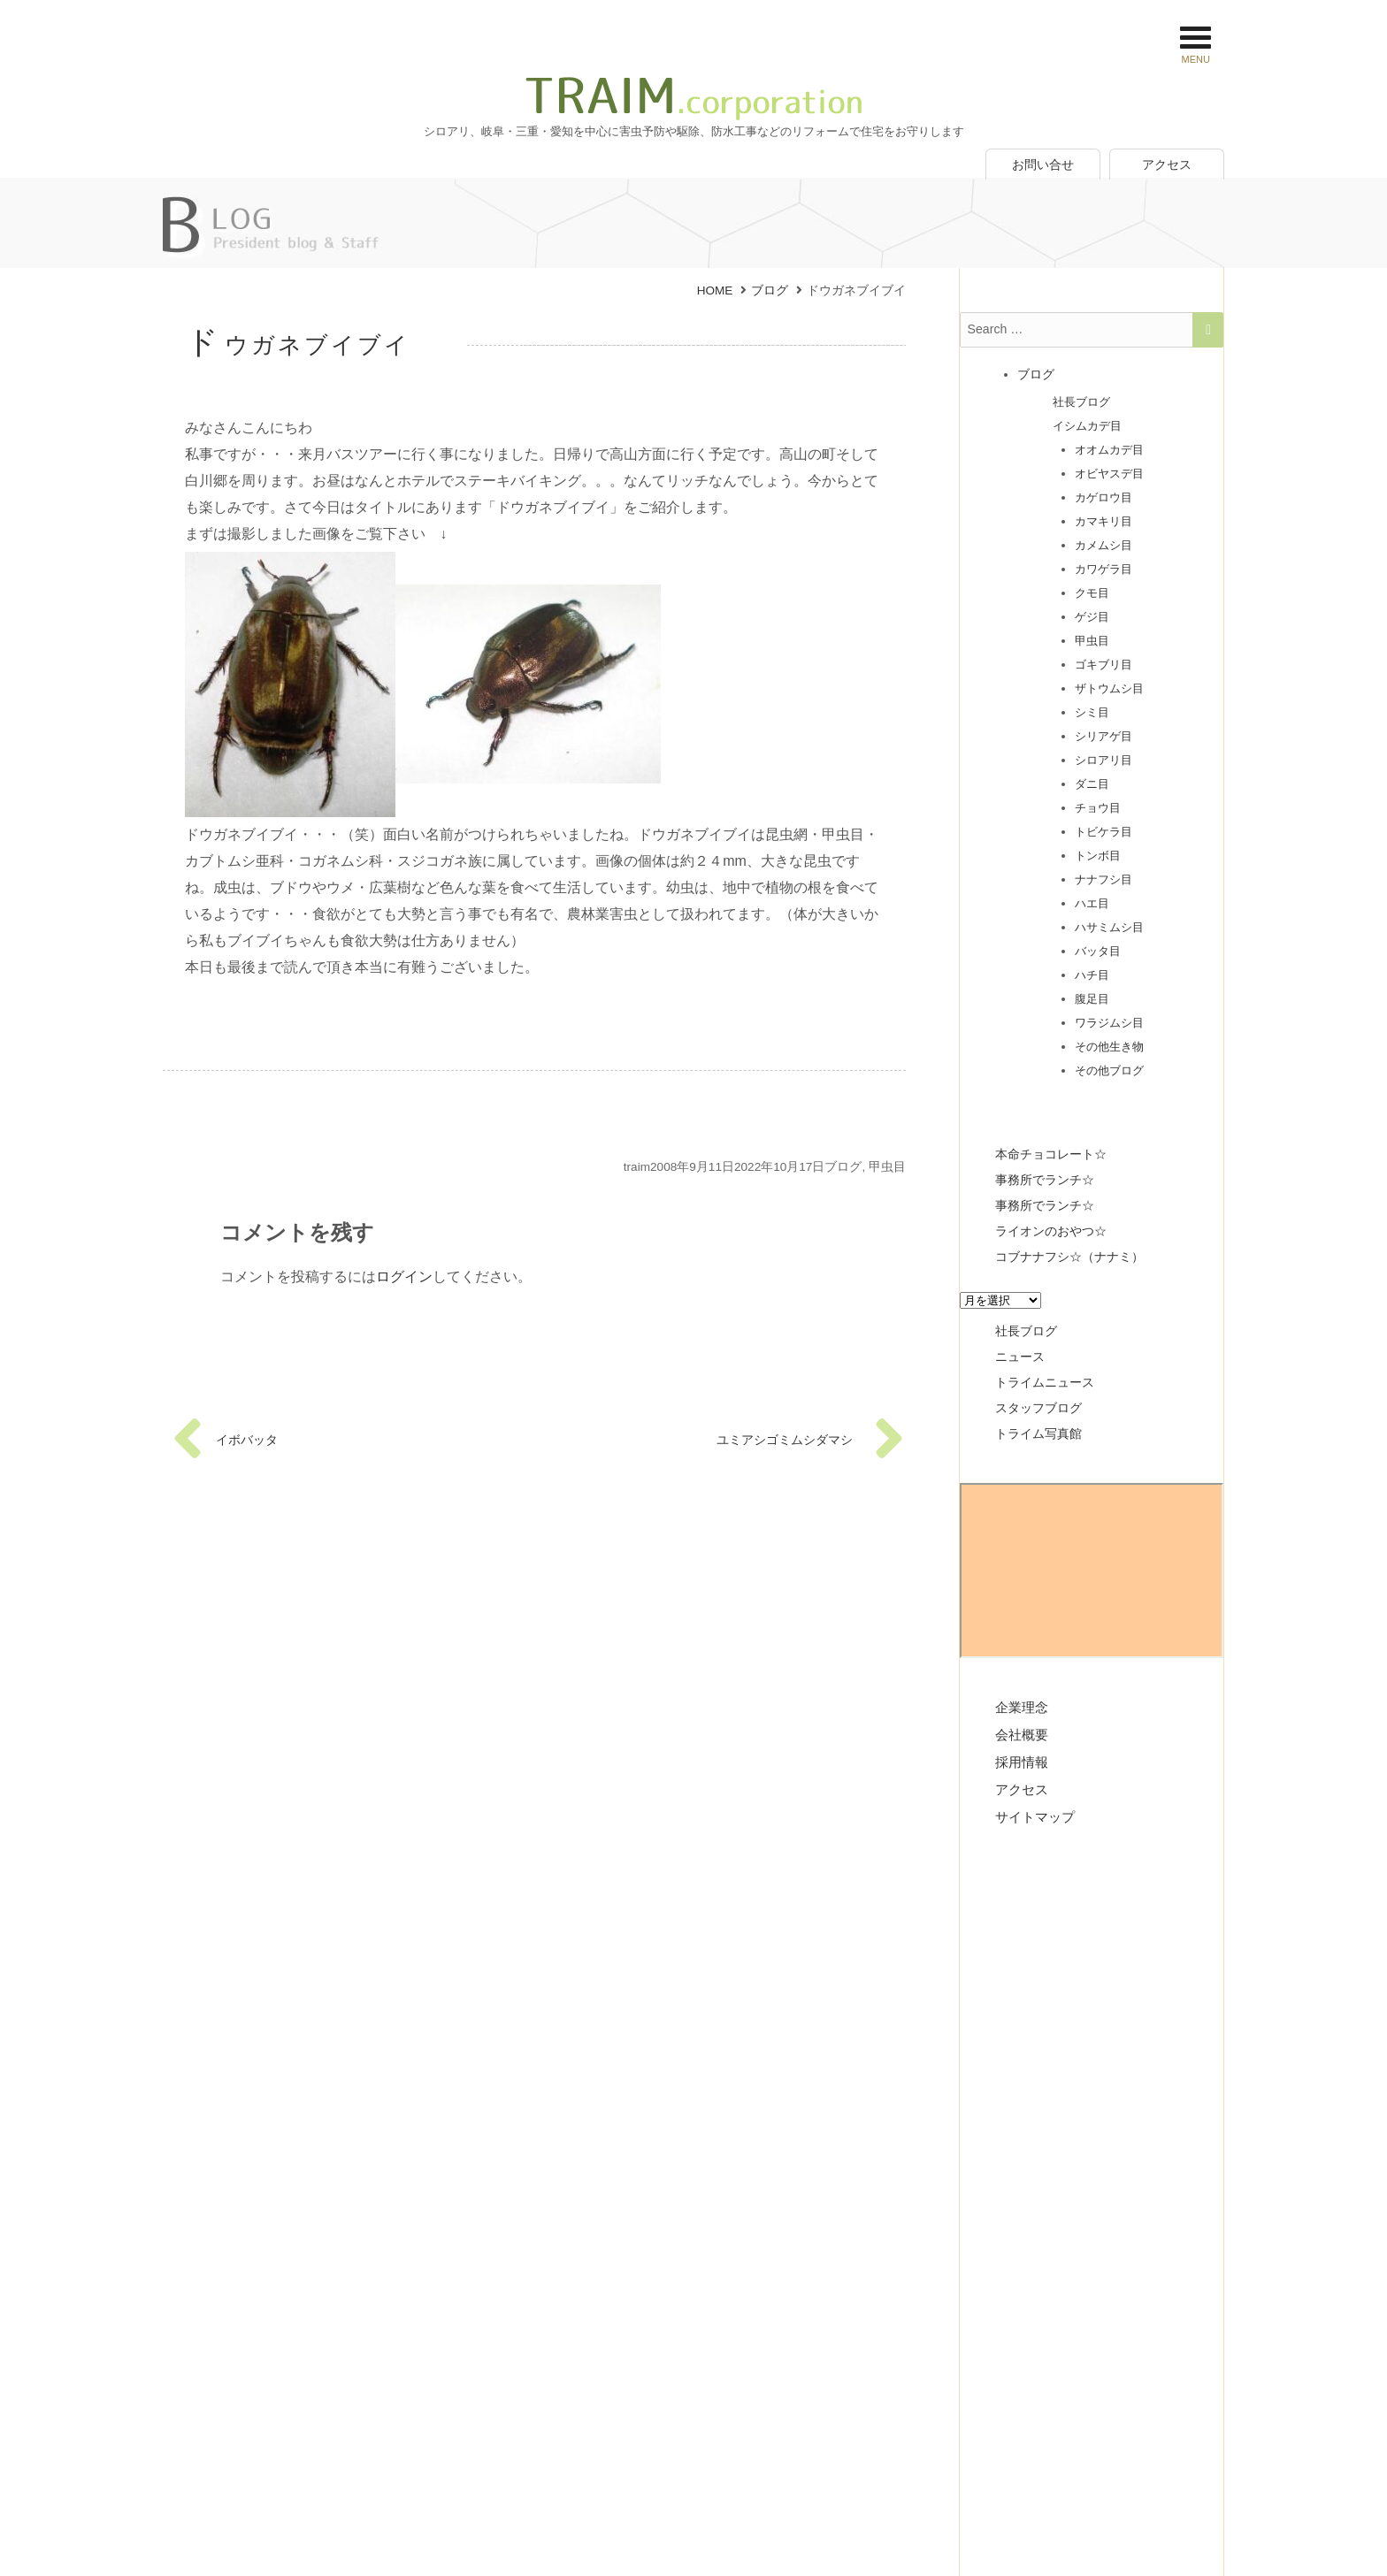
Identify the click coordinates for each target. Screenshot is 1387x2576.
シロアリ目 (1103, 755)
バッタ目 (1098, 946)
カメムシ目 (1103, 540)
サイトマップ (1035, 1812)
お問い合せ (1043, 164)
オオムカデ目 (1109, 445)
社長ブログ (1081, 397)
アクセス (1167, 164)
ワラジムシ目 (1109, 1018)
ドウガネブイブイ (298, 345)
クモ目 (1092, 588)
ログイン (404, 1276)
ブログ (843, 1166)
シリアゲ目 (1103, 731)
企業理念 (1021, 1702)
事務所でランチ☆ (1044, 1175)
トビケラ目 (1103, 827)
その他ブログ (1109, 1066)
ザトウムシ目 (1109, 684)
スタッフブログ (1038, 1403)
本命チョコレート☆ (1051, 1150)
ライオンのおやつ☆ (1051, 1226)
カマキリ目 (1103, 517)
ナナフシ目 (1103, 875)
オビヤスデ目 (1109, 469)
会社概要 (1021, 1730)
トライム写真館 (1038, 1429)
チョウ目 (1098, 803)
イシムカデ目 (1087, 421)
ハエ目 (1092, 899)
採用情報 (1021, 1757)
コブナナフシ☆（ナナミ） (1069, 1252)
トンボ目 (1098, 851)
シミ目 (1092, 708)
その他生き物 (1109, 1042)
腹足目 (1092, 994)
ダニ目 (1092, 779)
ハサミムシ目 (1109, 922)
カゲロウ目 (1103, 493)
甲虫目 (887, 1166)
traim (637, 1166)
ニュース (1020, 1352)
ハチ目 (1092, 970)
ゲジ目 (1092, 612)
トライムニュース (1044, 1378)
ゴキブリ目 (1103, 660)
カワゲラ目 (1103, 564)
